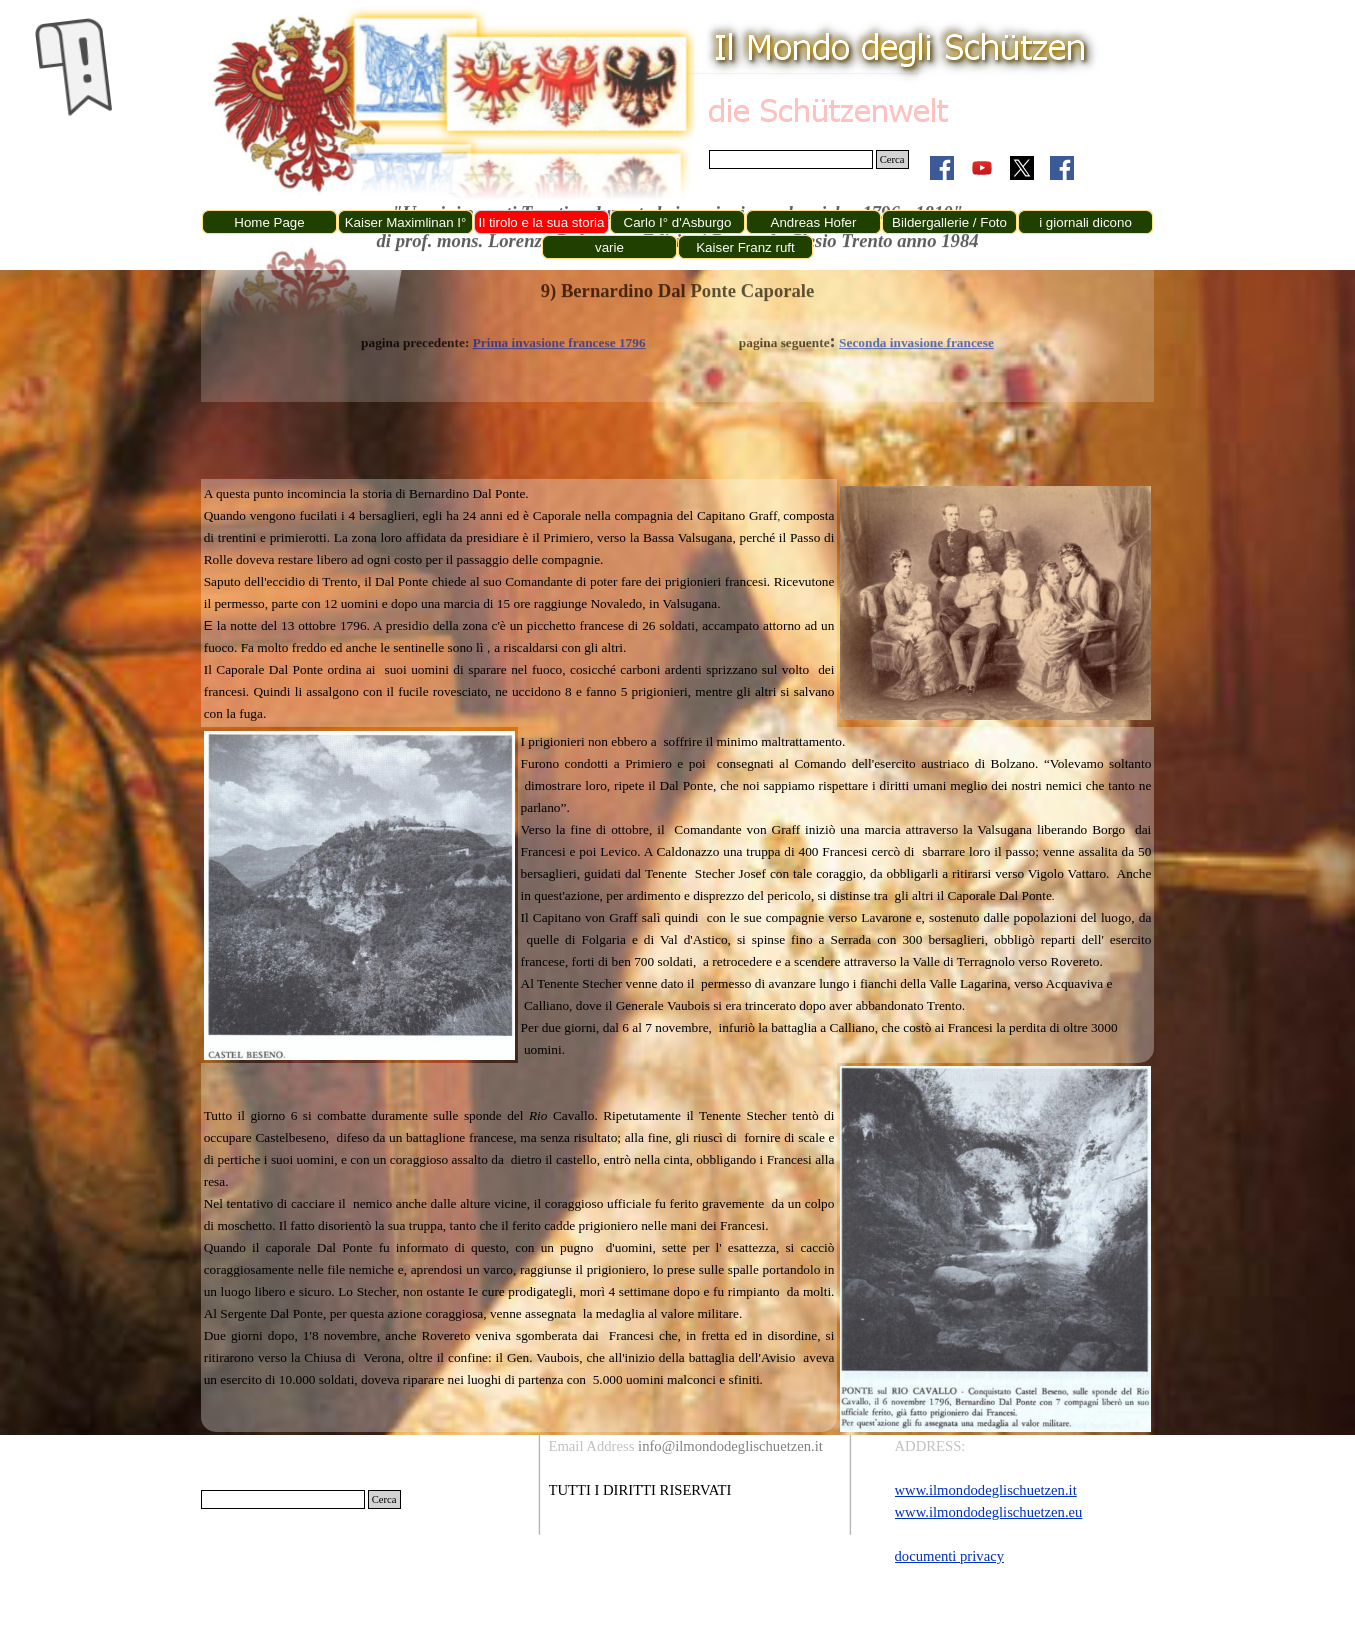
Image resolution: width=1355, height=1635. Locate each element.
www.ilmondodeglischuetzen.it (986, 1490)
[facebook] (942, 168)
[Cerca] (791, 159)
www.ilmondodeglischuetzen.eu (989, 1512)
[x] (1022, 168)
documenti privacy (949, 1556)
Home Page (269, 222)
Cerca (892, 159)
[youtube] (982, 168)
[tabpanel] (519, 603)
